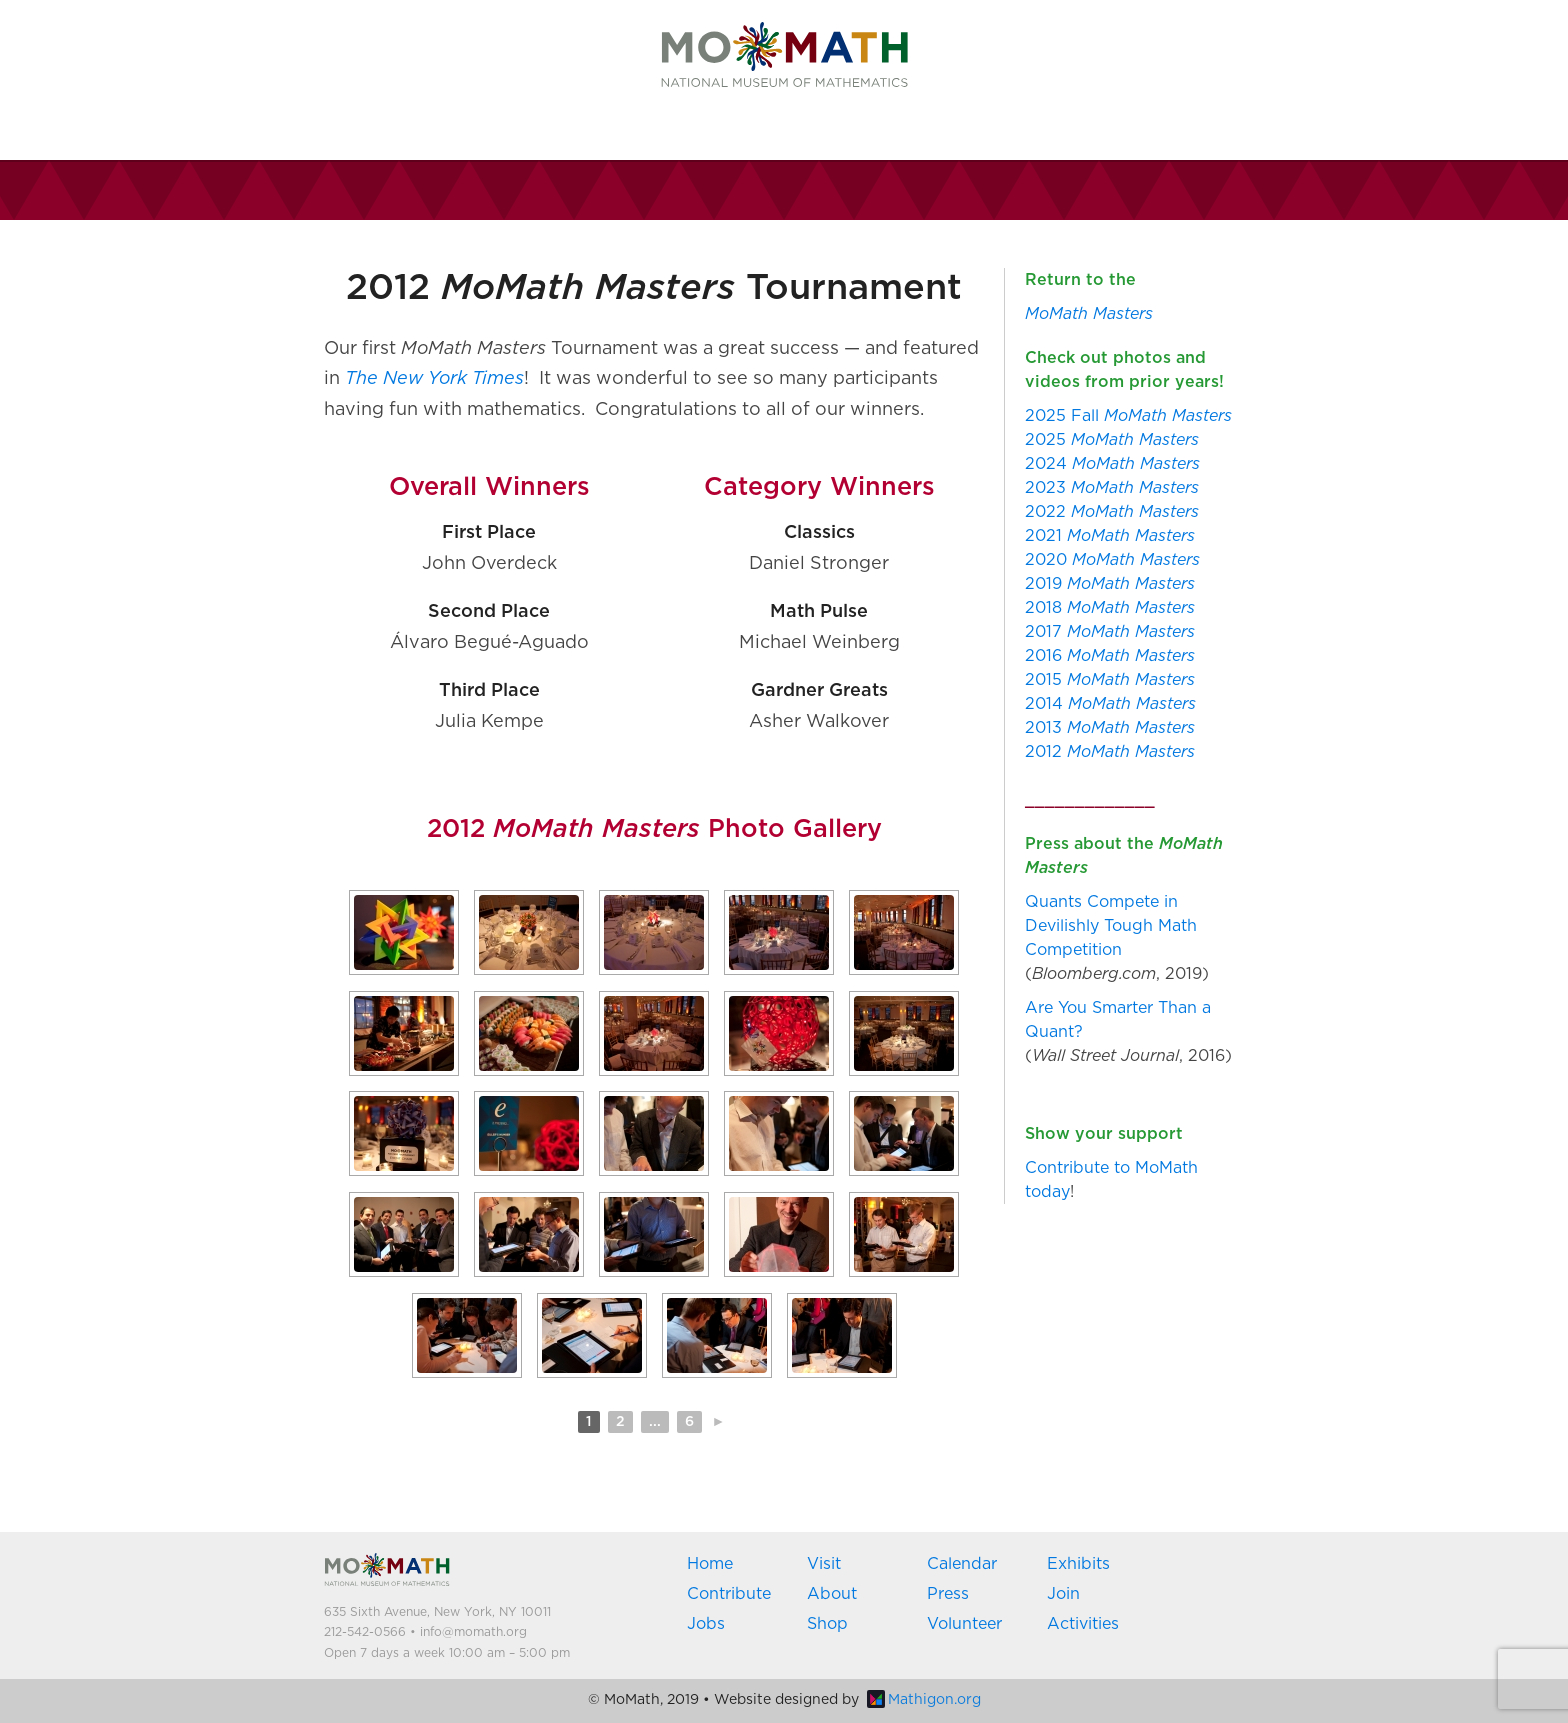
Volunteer (964, 1624)
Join (1063, 1594)
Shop (827, 1624)
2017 (1110, 632)
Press (948, 1594)
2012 (1110, 752)
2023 (1112, 488)
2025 (1112, 440)
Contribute (729, 1594)
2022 (1112, 512)
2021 (1110, 536)
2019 (1110, 584)
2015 (1110, 680)
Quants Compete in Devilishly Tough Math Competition (1111, 926)
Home (710, 1564)
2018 (1110, 608)
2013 (1110, 728)
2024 (1112, 464)
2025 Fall (1128, 416)
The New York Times (434, 379)
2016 (1110, 656)
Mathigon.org (924, 1700)
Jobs (706, 1624)
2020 (1112, 560)
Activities (1083, 1624)
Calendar (962, 1564)
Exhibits (1078, 1564)
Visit (824, 1564)
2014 (1110, 704)
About (832, 1594)
